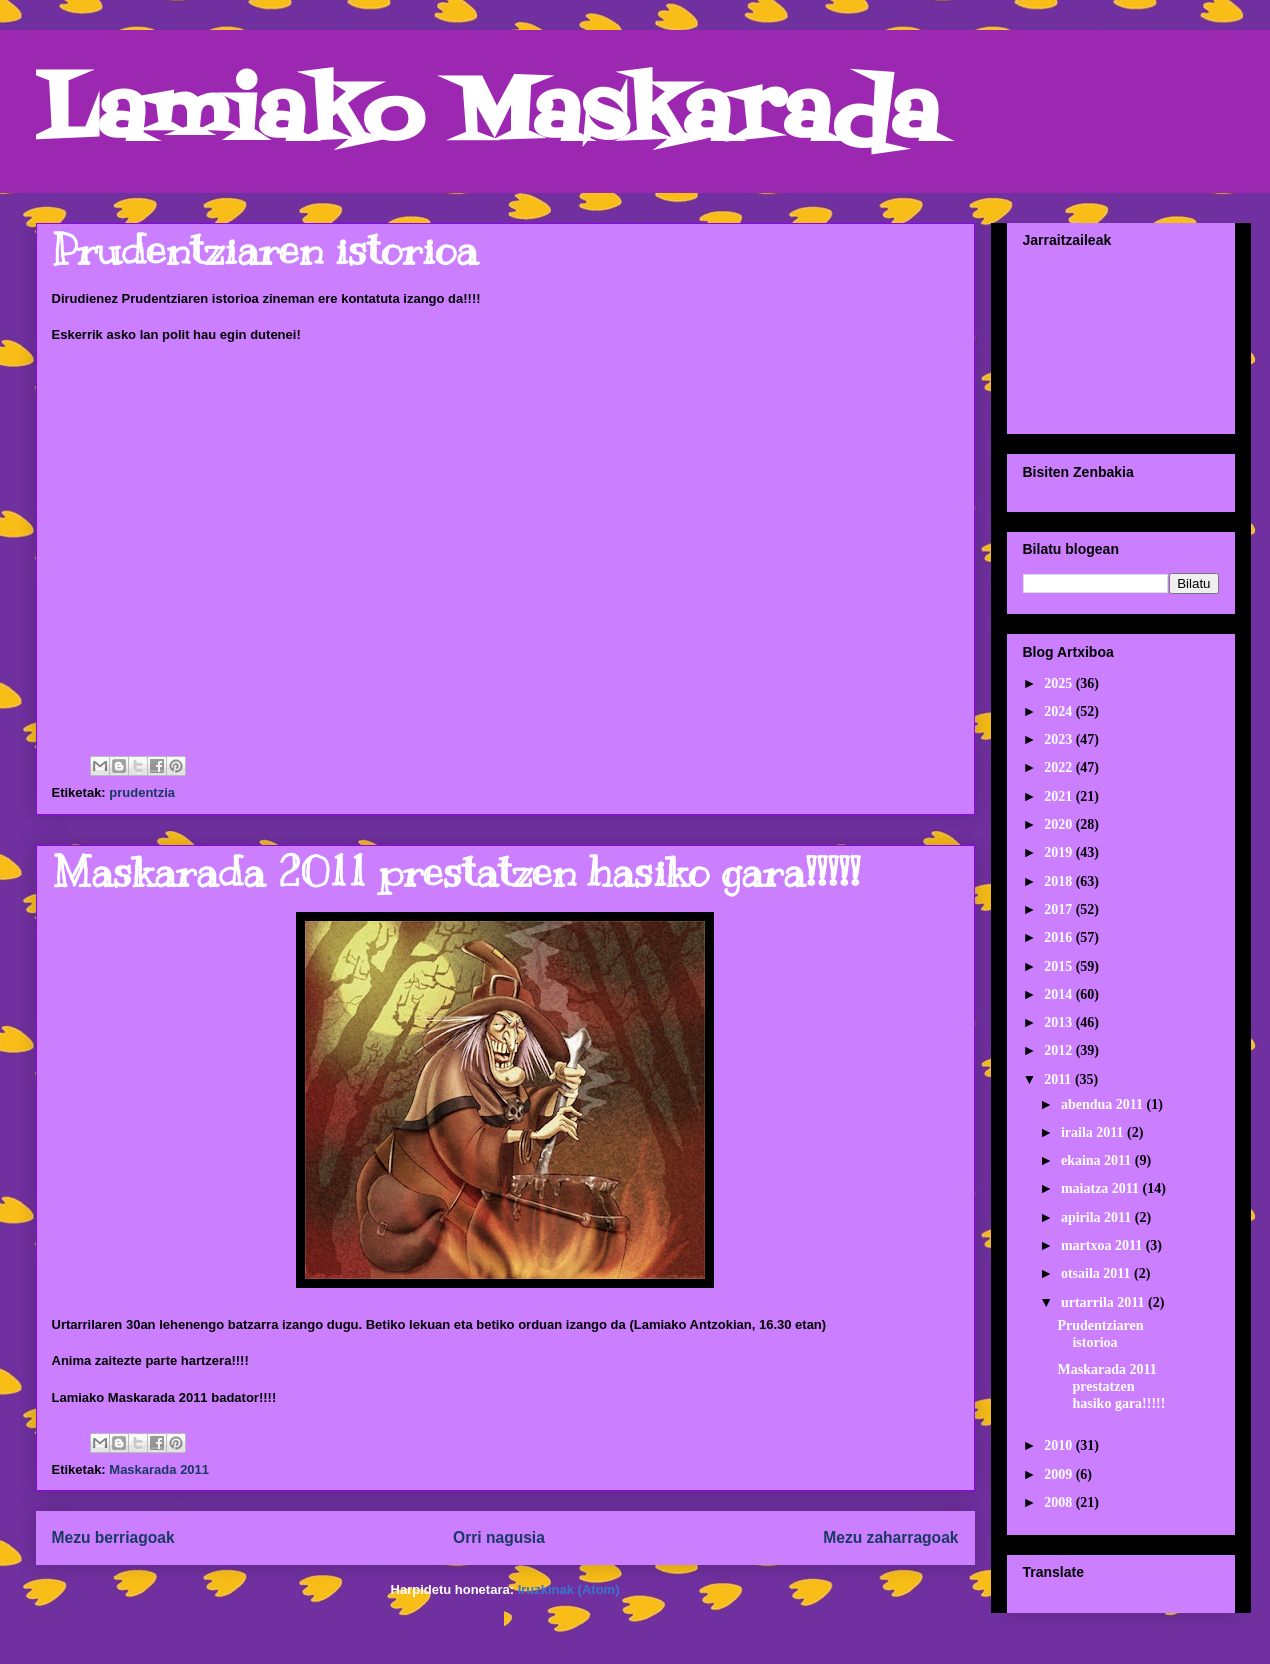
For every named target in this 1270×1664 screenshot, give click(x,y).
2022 (1060, 767)
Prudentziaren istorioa (265, 250)
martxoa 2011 (1103, 1245)
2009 (1060, 1474)
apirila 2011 (1098, 1217)
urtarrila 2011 (1104, 1302)
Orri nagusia (499, 1537)
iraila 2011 (1094, 1132)
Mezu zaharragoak (890, 1537)
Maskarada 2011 (159, 1469)
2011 (1059, 1079)
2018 (1060, 881)
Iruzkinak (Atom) (569, 1589)
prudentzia (142, 792)
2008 (1060, 1502)
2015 (1060, 966)
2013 (1060, 1022)
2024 (1060, 711)
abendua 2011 (1104, 1104)
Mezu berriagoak (113, 1537)
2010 (1060, 1445)
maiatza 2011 (1102, 1188)
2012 (1060, 1050)
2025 (1060, 683)
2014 (1060, 994)
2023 (1060, 739)
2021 (1060, 796)
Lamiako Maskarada (487, 117)
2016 (1060, 937)
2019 (1060, 852)
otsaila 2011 (1097, 1273)
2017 (1060, 909)
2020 (1060, 824)
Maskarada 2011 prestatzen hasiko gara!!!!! (456, 872)
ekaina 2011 (1098, 1160)
